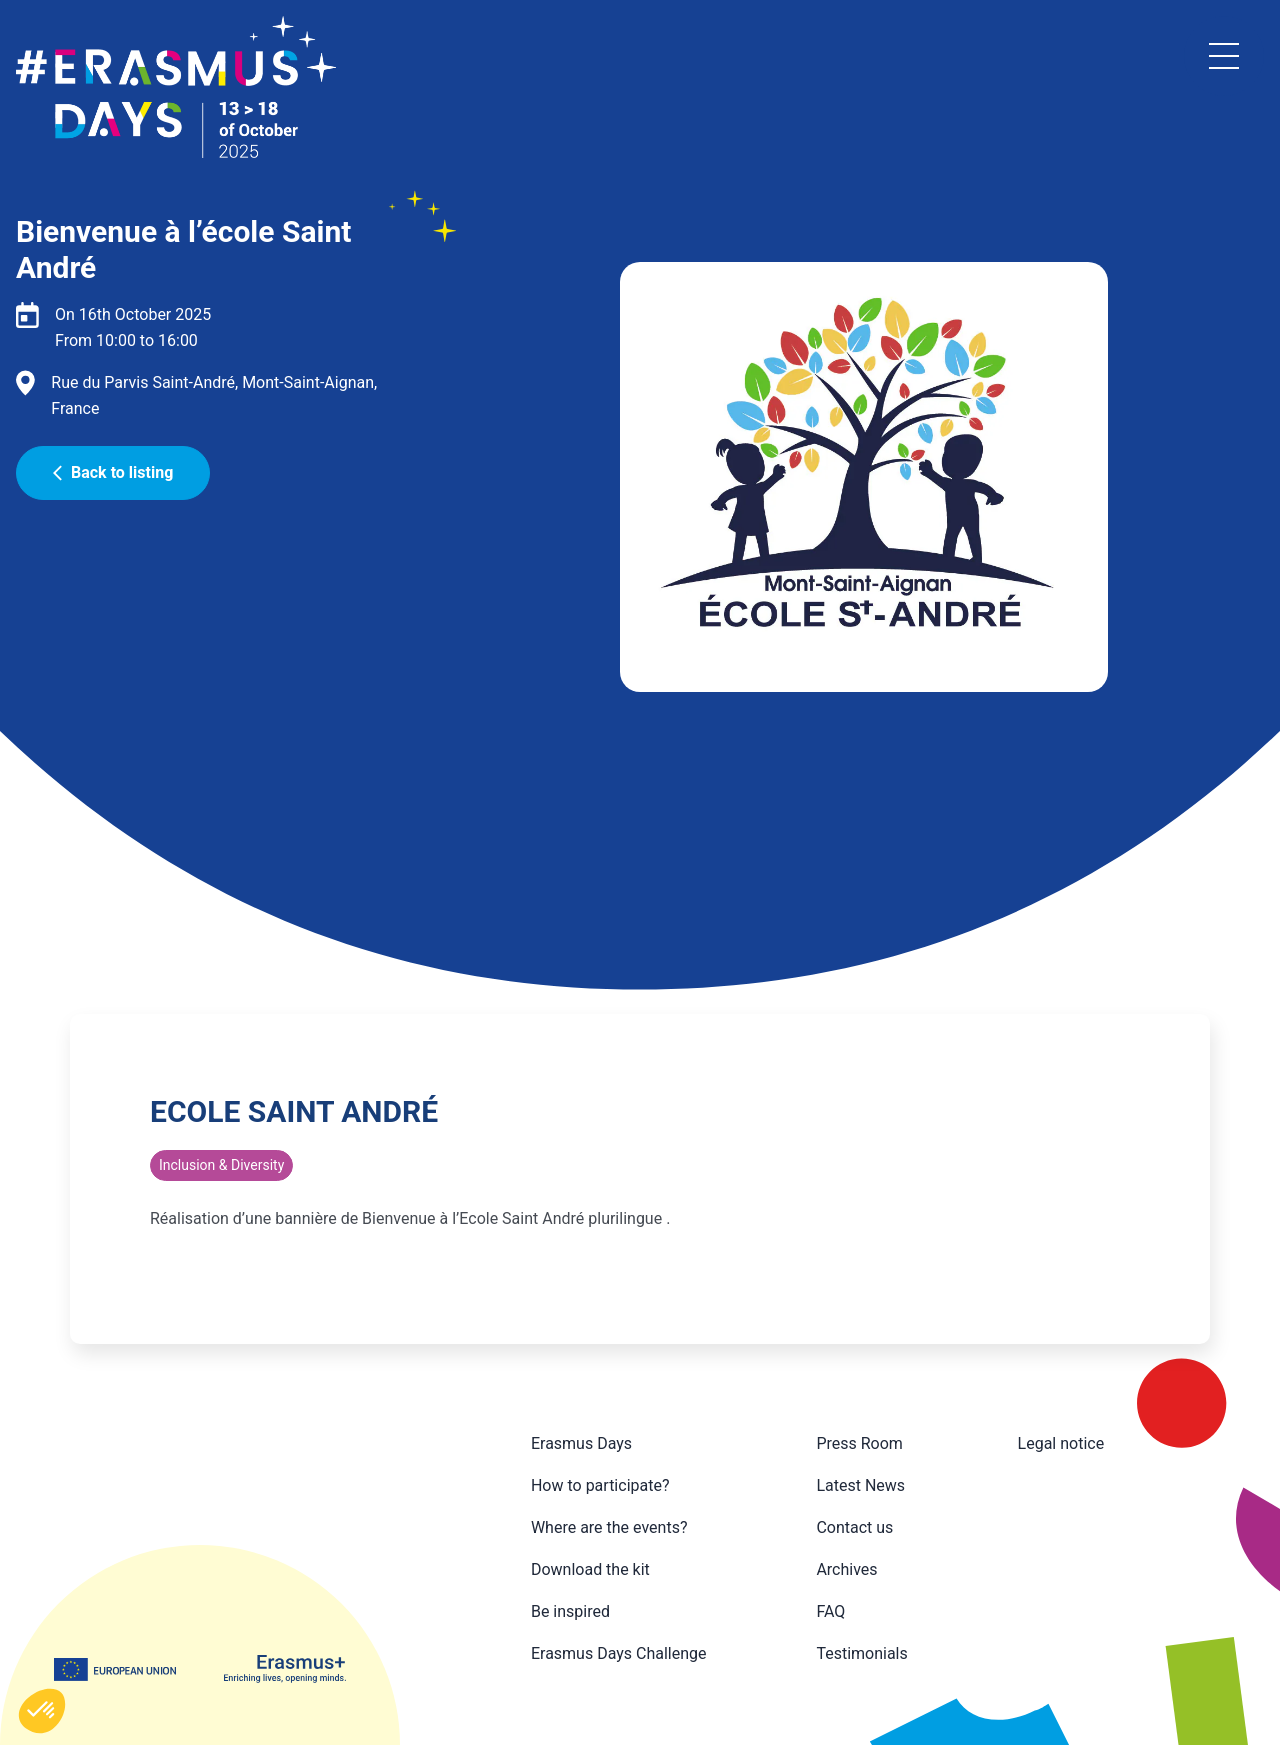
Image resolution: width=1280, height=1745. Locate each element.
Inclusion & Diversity (221, 1165)
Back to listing (113, 472)
